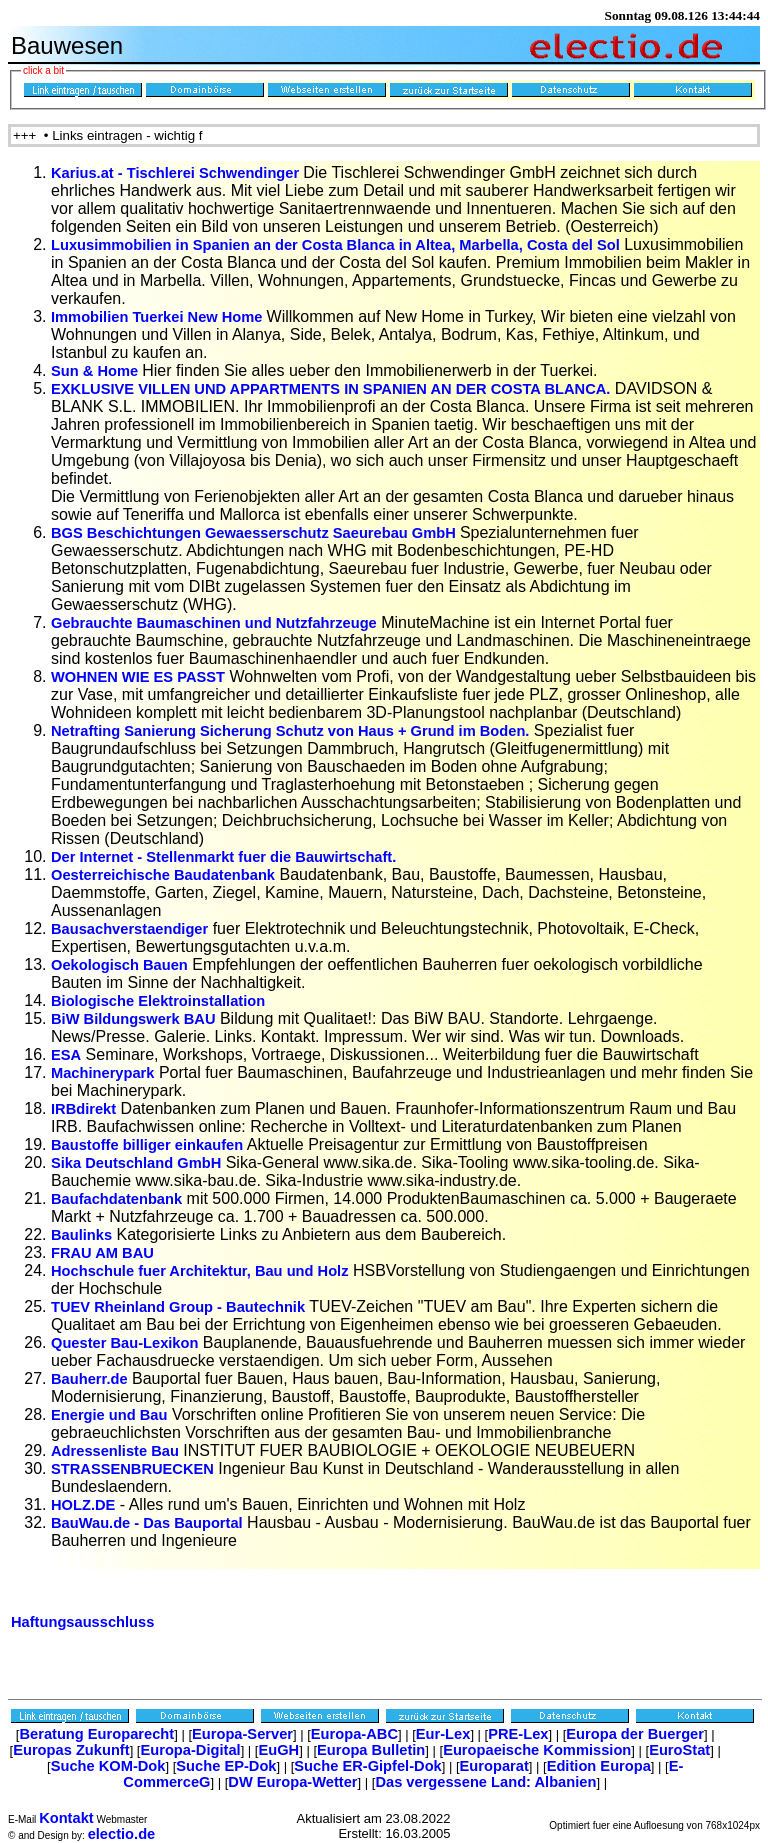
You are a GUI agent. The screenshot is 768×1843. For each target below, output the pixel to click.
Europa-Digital (190, 1732)
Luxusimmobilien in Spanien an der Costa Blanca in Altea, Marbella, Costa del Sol (335, 227)
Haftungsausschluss (82, 1604)
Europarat (494, 1748)
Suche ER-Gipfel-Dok (367, 1748)
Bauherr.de (89, 1361)
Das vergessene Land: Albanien (485, 1764)
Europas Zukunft (71, 1732)
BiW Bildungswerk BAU (133, 1001)
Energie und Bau (109, 1397)
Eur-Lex (443, 1716)
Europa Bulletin (371, 1732)
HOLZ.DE (83, 1487)
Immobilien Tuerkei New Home (159, 299)
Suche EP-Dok (226, 1748)
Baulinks (81, 1217)
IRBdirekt (83, 1091)
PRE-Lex (518, 1716)
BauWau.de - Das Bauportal (147, 1505)
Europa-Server (242, 1716)
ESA (66, 1037)
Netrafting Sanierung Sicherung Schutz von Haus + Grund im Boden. (290, 713)
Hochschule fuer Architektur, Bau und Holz (200, 1253)
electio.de (122, 1816)
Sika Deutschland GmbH (136, 1145)
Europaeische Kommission (537, 1732)
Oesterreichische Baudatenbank (163, 857)
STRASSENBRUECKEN (132, 1451)
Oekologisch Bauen (119, 947)
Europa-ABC (354, 1716)
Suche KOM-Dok (108, 1748)
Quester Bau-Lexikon (124, 1325)
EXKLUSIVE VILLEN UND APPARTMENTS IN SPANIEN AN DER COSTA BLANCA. (330, 371)
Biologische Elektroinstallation (158, 983)
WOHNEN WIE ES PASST (138, 659)
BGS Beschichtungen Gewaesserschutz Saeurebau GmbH (255, 515)
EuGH (278, 1732)
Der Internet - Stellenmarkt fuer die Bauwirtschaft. (223, 839)
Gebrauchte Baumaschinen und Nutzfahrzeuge (214, 605)
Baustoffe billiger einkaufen (147, 1127)
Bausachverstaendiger (129, 911)
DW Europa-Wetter (292, 1764)
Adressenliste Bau (115, 1433)
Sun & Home (96, 353)
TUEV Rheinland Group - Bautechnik (178, 1289)
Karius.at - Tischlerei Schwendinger (177, 155)
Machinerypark (102, 1055)
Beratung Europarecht (96, 1716)
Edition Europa (599, 1748)
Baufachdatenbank (116, 1181)
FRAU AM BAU (102, 1235)
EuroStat (679, 1732)
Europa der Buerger (635, 1716)
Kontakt (66, 1800)
